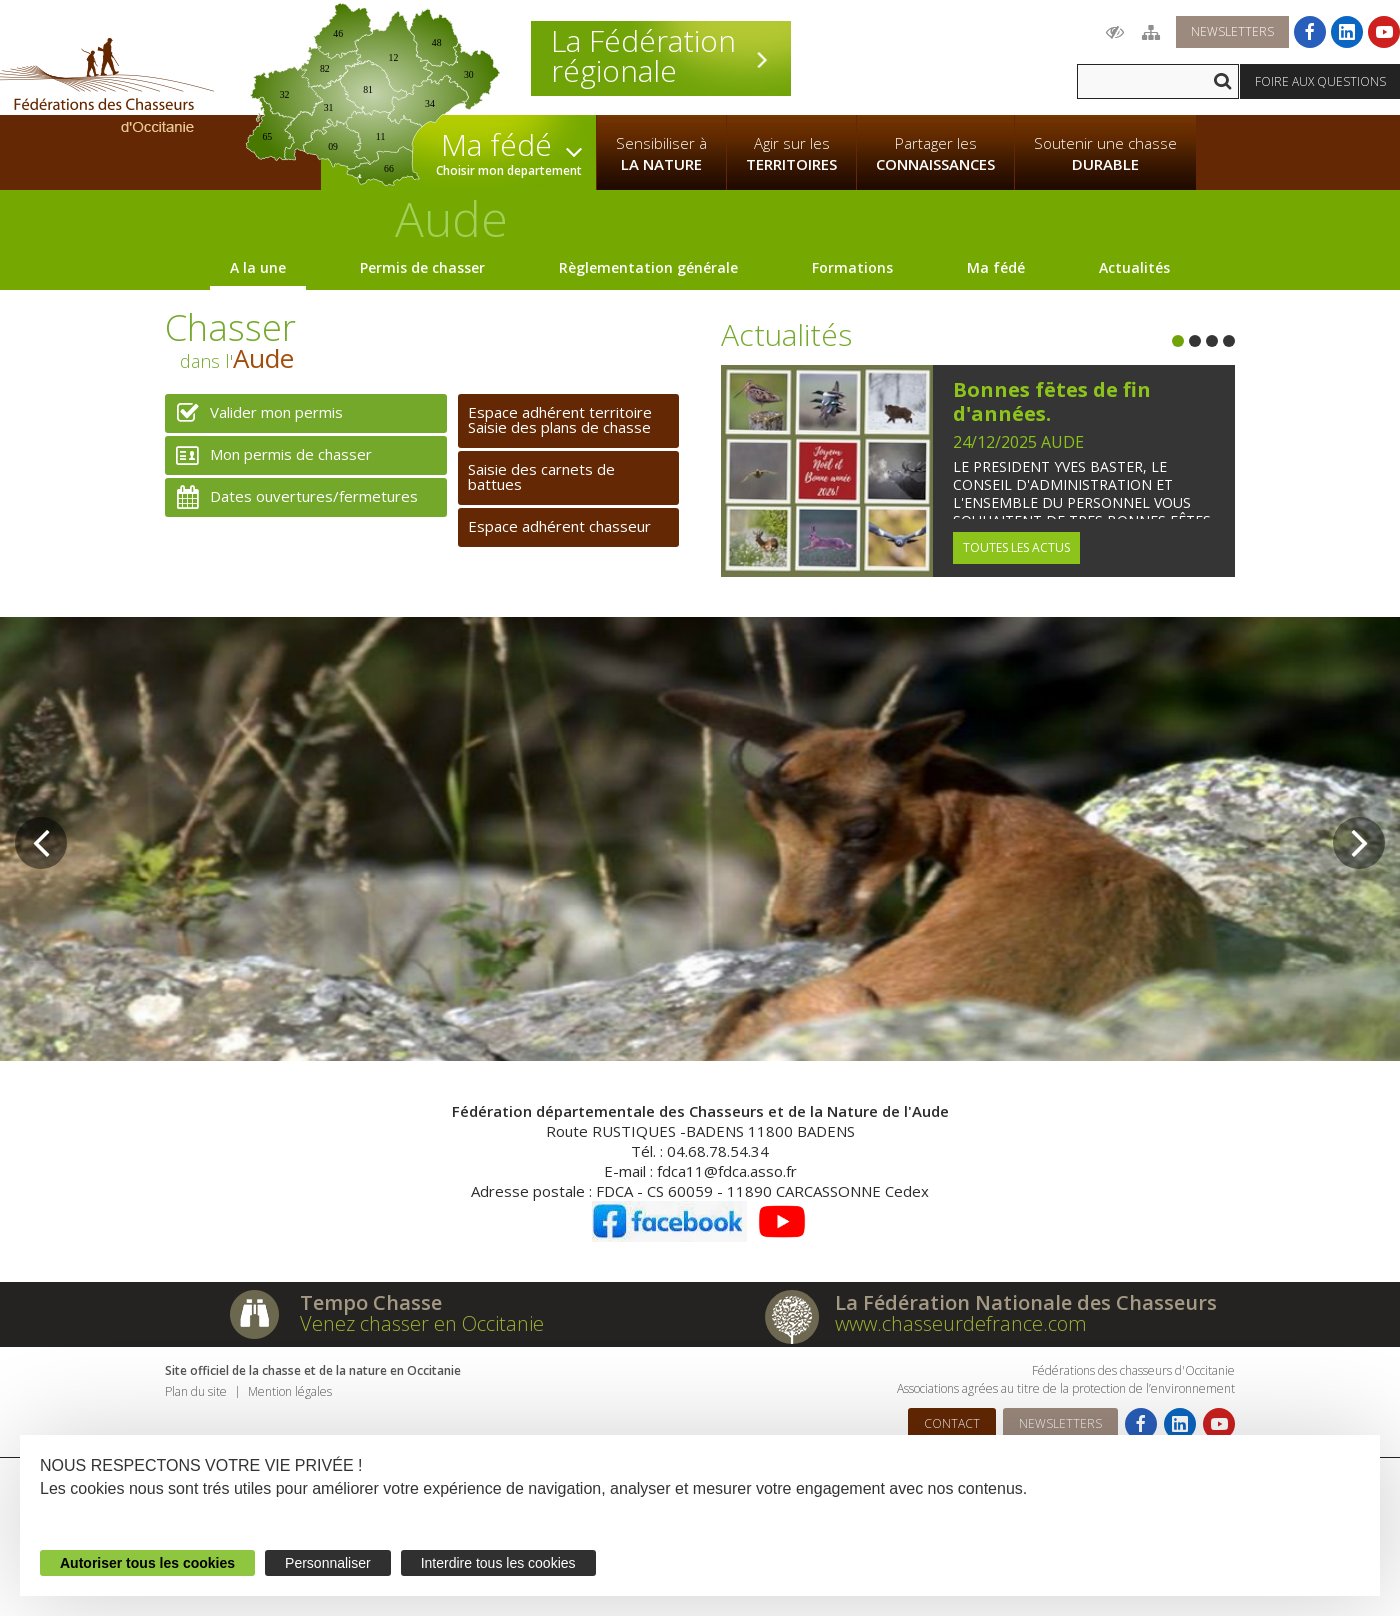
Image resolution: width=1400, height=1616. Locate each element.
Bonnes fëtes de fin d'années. (1052, 401)
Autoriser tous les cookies (147, 1563)
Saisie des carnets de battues (541, 476)
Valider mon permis (254, 413)
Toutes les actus (1016, 547)
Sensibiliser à (661, 154)
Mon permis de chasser (268, 455)
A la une (258, 267)
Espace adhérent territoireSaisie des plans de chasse (560, 419)
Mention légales (290, 1391)
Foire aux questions (1320, 81)
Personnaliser (328, 1563)
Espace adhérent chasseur (559, 526)
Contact (952, 1423)
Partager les (935, 154)
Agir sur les (791, 154)
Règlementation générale (648, 267)
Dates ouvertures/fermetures (291, 497)
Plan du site (196, 1391)
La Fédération (661, 56)
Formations (852, 267)
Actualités (1134, 267)
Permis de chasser (422, 267)
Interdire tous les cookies (498, 1563)
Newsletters (1232, 31)
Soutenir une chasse (1105, 154)
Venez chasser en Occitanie (422, 1323)
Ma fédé (996, 267)
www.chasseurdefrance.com (961, 1323)
